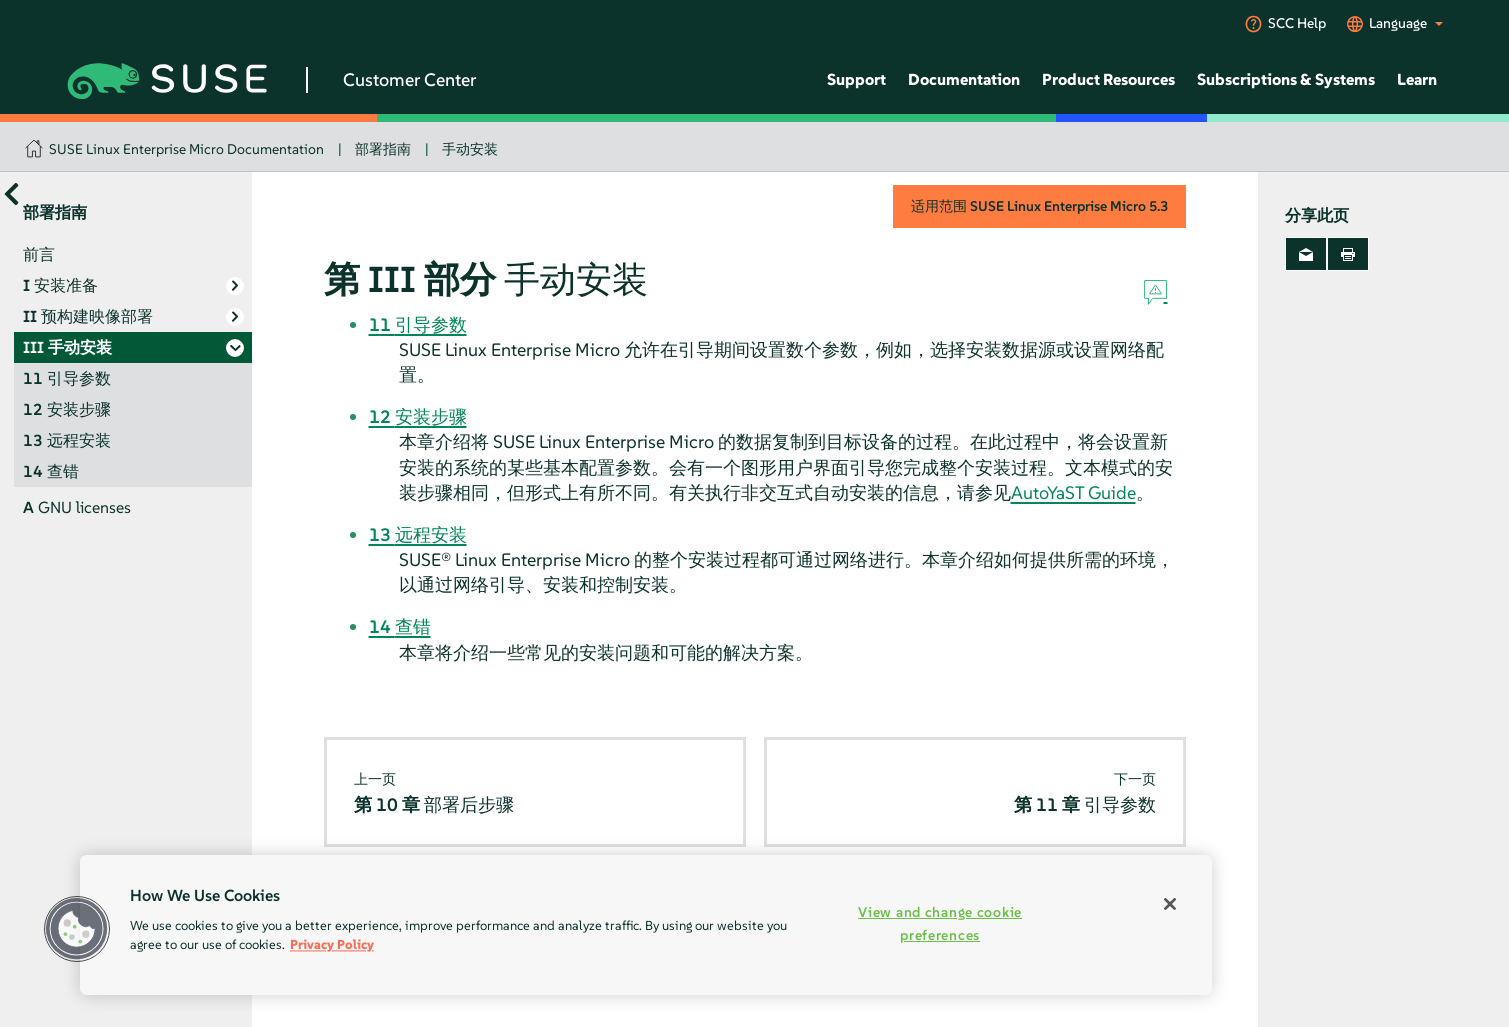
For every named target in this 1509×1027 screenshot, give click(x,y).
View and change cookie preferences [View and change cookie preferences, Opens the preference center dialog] (940, 923)
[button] (77, 929)
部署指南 (383, 149)
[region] (646, 925)
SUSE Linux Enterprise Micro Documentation (186, 149)
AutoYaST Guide (1073, 492)
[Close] (1170, 904)
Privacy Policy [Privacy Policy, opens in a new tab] (332, 944)
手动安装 (470, 149)
